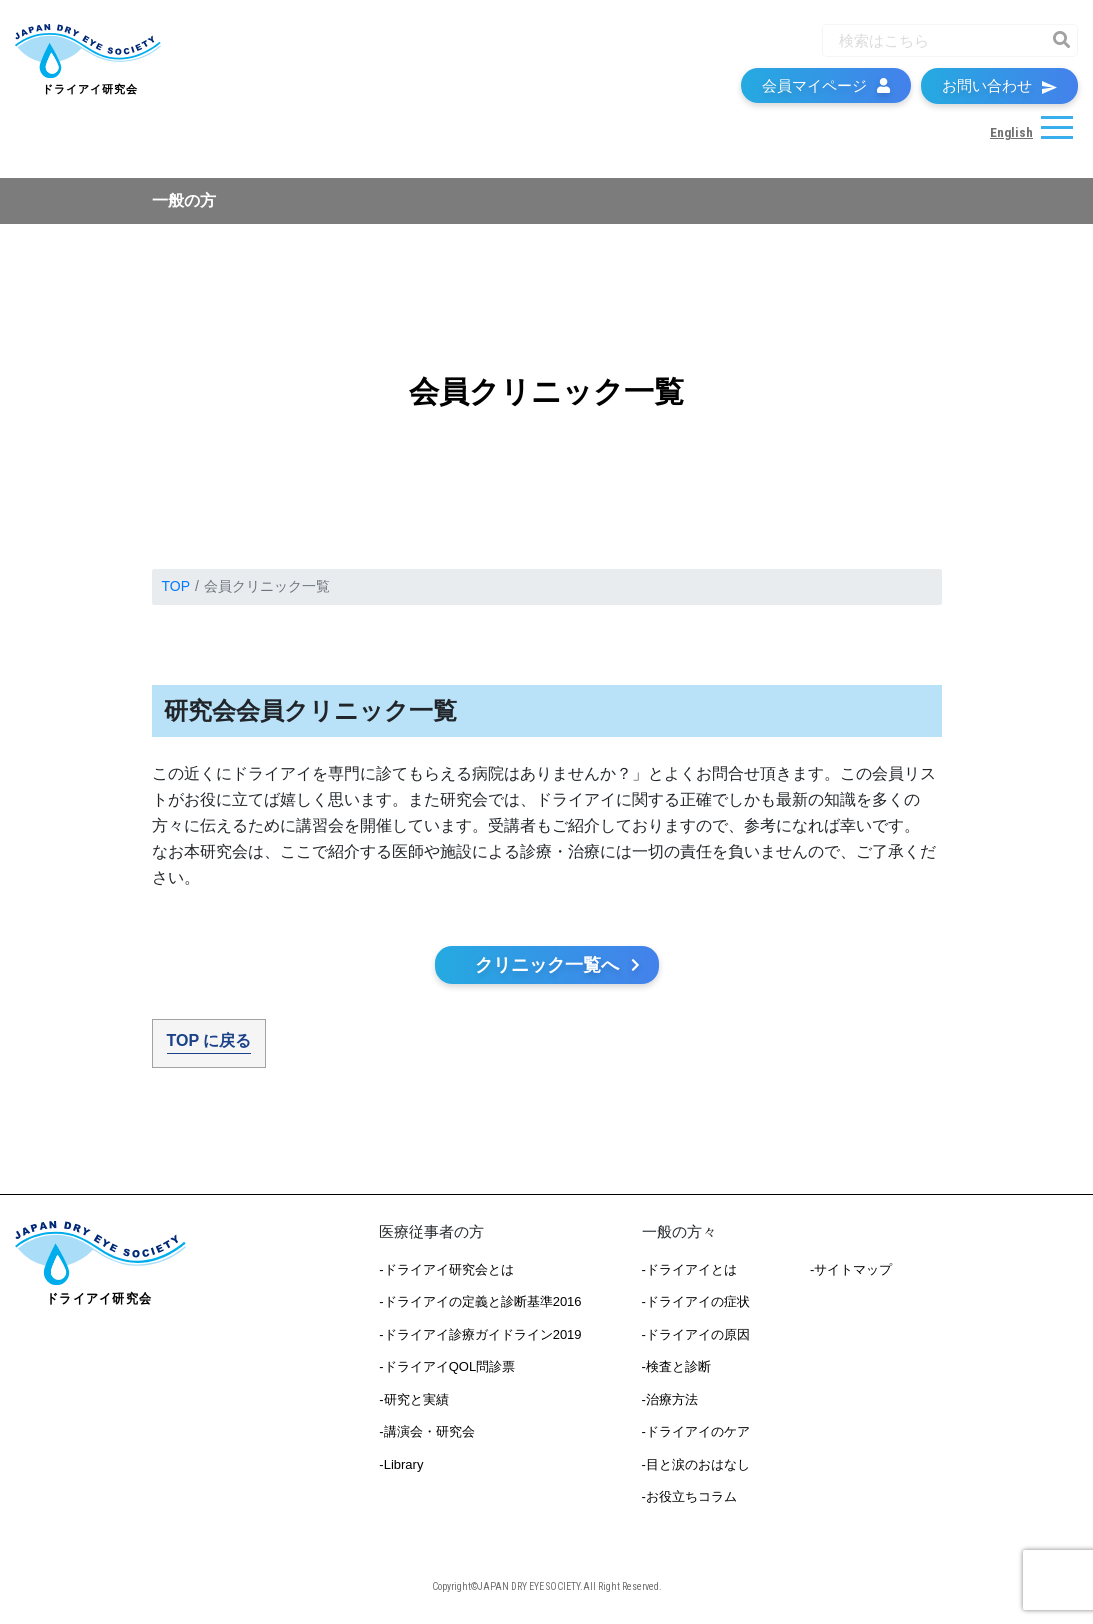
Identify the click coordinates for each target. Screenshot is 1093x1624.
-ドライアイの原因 (696, 1334)
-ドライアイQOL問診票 (447, 1366)
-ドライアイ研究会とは (446, 1269)
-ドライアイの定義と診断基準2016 (480, 1301)
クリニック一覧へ (558, 965)
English (1011, 132)
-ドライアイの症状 (696, 1301)
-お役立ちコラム (689, 1496)
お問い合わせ (999, 85)
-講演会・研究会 (426, 1431)
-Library (401, 1464)
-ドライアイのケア (696, 1431)
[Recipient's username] (932, 40)
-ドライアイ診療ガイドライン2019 (480, 1334)
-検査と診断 (676, 1366)
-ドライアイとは (689, 1269)
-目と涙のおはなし (696, 1464)
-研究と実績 (413, 1399)
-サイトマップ (851, 1269)
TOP (176, 586)
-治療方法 (670, 1399)
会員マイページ (826, 85)
